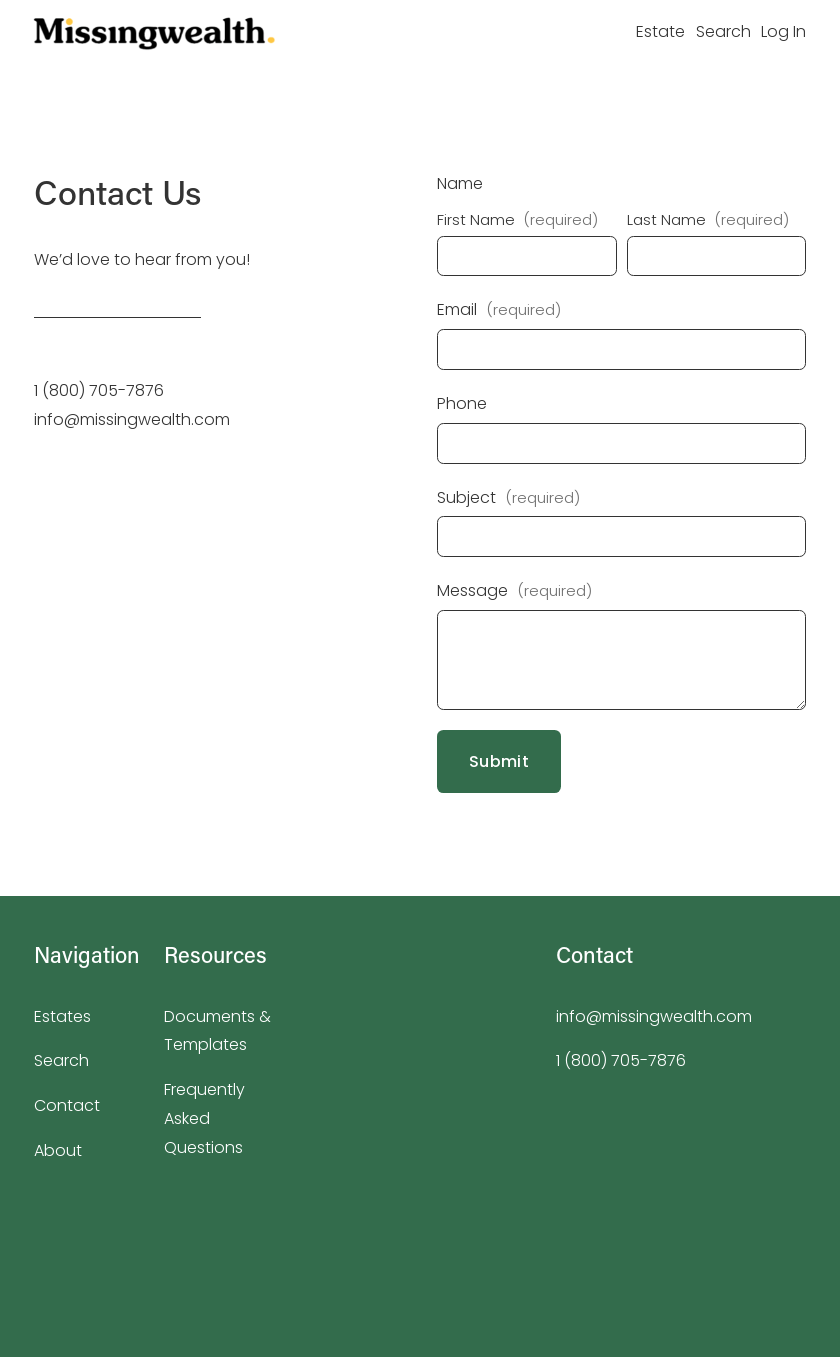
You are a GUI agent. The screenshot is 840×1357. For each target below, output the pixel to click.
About (58, 1150)
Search (723, 31)
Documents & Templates (217, 1031)
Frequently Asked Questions (204, 1118)
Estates (62, 1016)
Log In (783, 31)
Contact (67, 1105)
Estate (660, 31)
